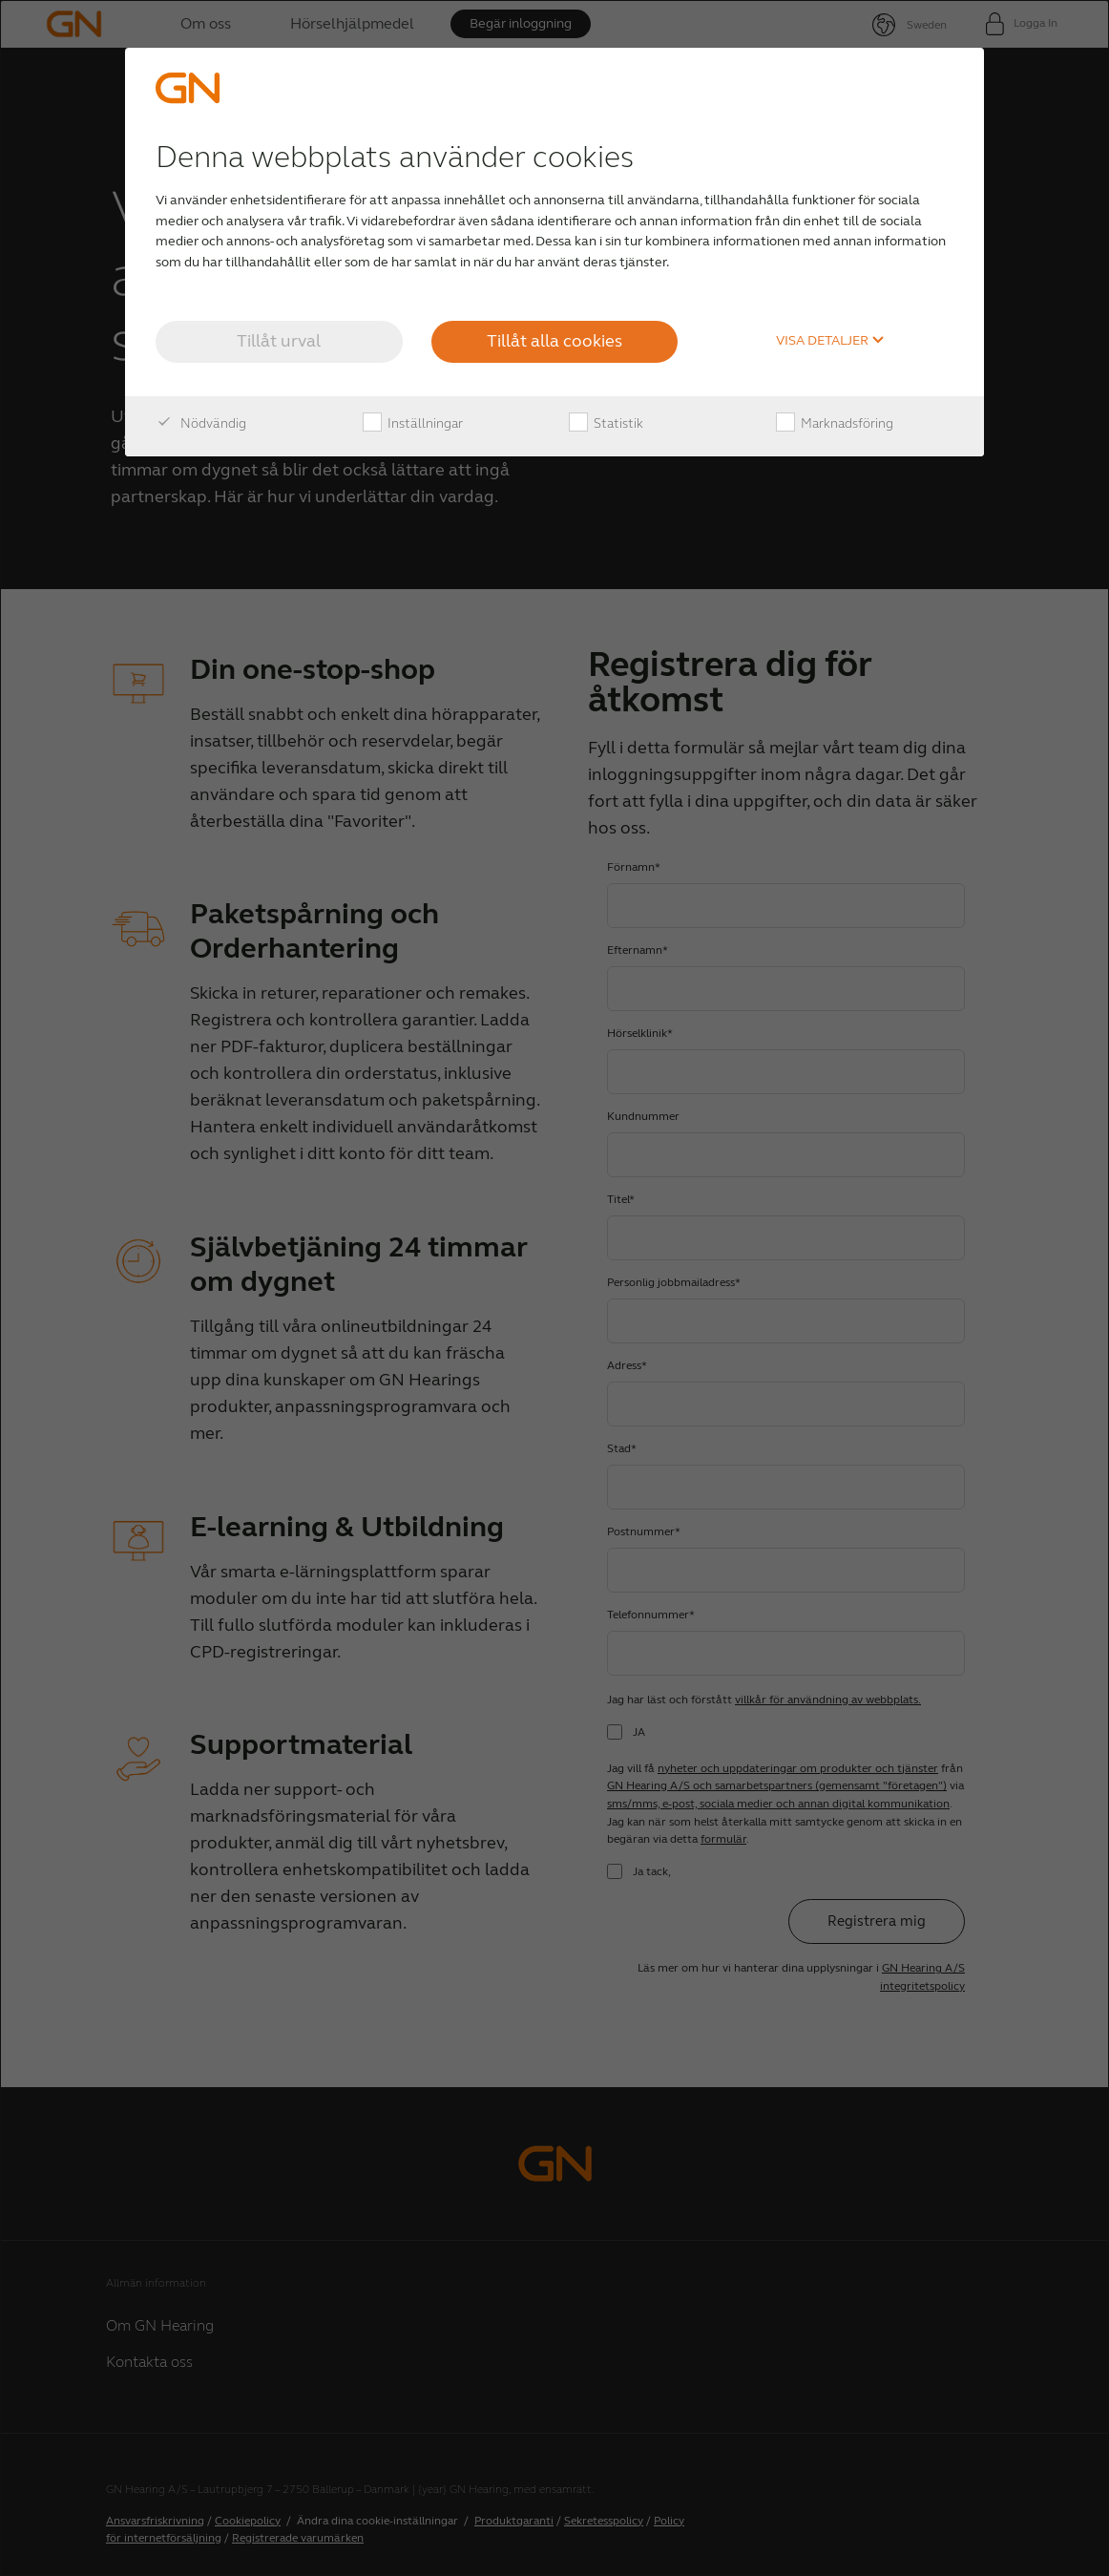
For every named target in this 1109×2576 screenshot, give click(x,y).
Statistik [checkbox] (606, 424)
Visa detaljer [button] (830, 340)
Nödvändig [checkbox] (201, 424)
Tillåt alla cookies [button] (554, 340)
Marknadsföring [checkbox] (834, 424)
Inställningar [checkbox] (413, 424)
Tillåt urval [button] (279, 340)
